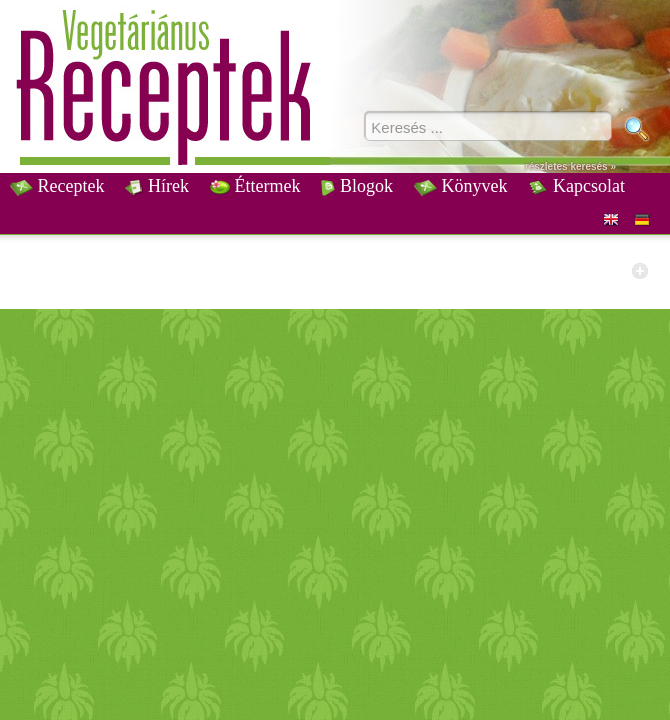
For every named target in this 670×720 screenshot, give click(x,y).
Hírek (156, 186)
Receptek (57, 186)
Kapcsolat (576, 186)
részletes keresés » (570, 166)
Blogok (357, 186)
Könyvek (461, 186)
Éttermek (255, 186)
